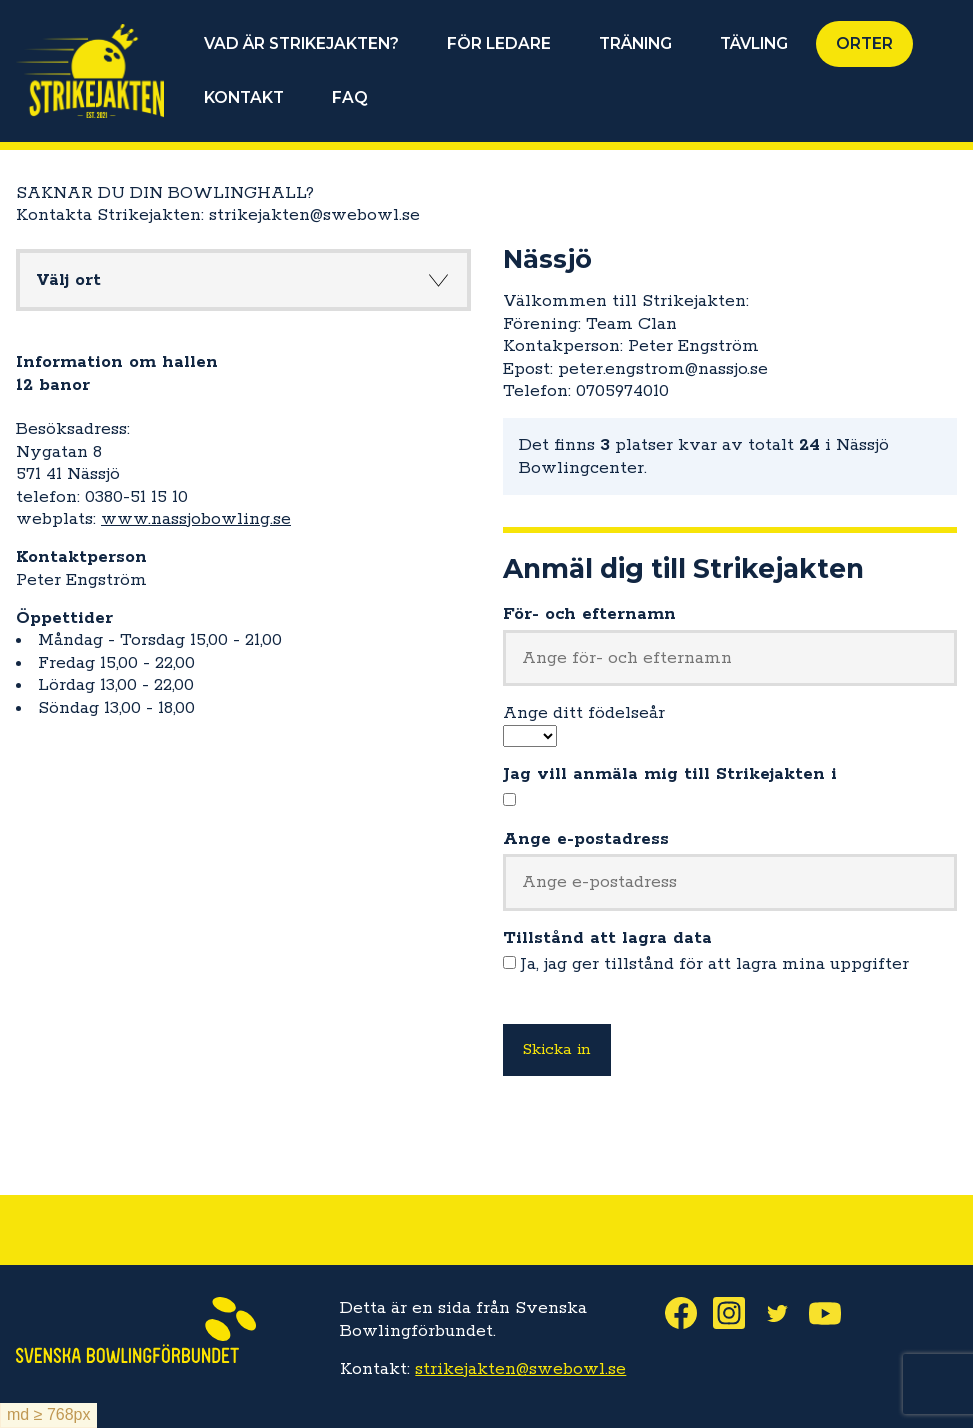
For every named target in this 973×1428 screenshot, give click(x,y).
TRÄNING (635, 43)
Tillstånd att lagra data (607, 938)
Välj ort (68, 280)
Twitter (785, 1313)
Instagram (737, 1313)
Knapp (439, 280)
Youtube (833, 1313)
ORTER (864, 43)
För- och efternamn (589, 614)
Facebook (689, 1313)
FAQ (350, 97)
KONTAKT (244, 97)
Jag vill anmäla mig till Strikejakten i (670, 774)
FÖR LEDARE (499, 43)
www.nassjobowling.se (196, 519)
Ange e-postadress (586, 839)
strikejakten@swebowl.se (520, 1369)
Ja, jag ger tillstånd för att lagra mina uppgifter (715, 964)
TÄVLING (754, 43)
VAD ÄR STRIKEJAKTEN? (301, 43)
